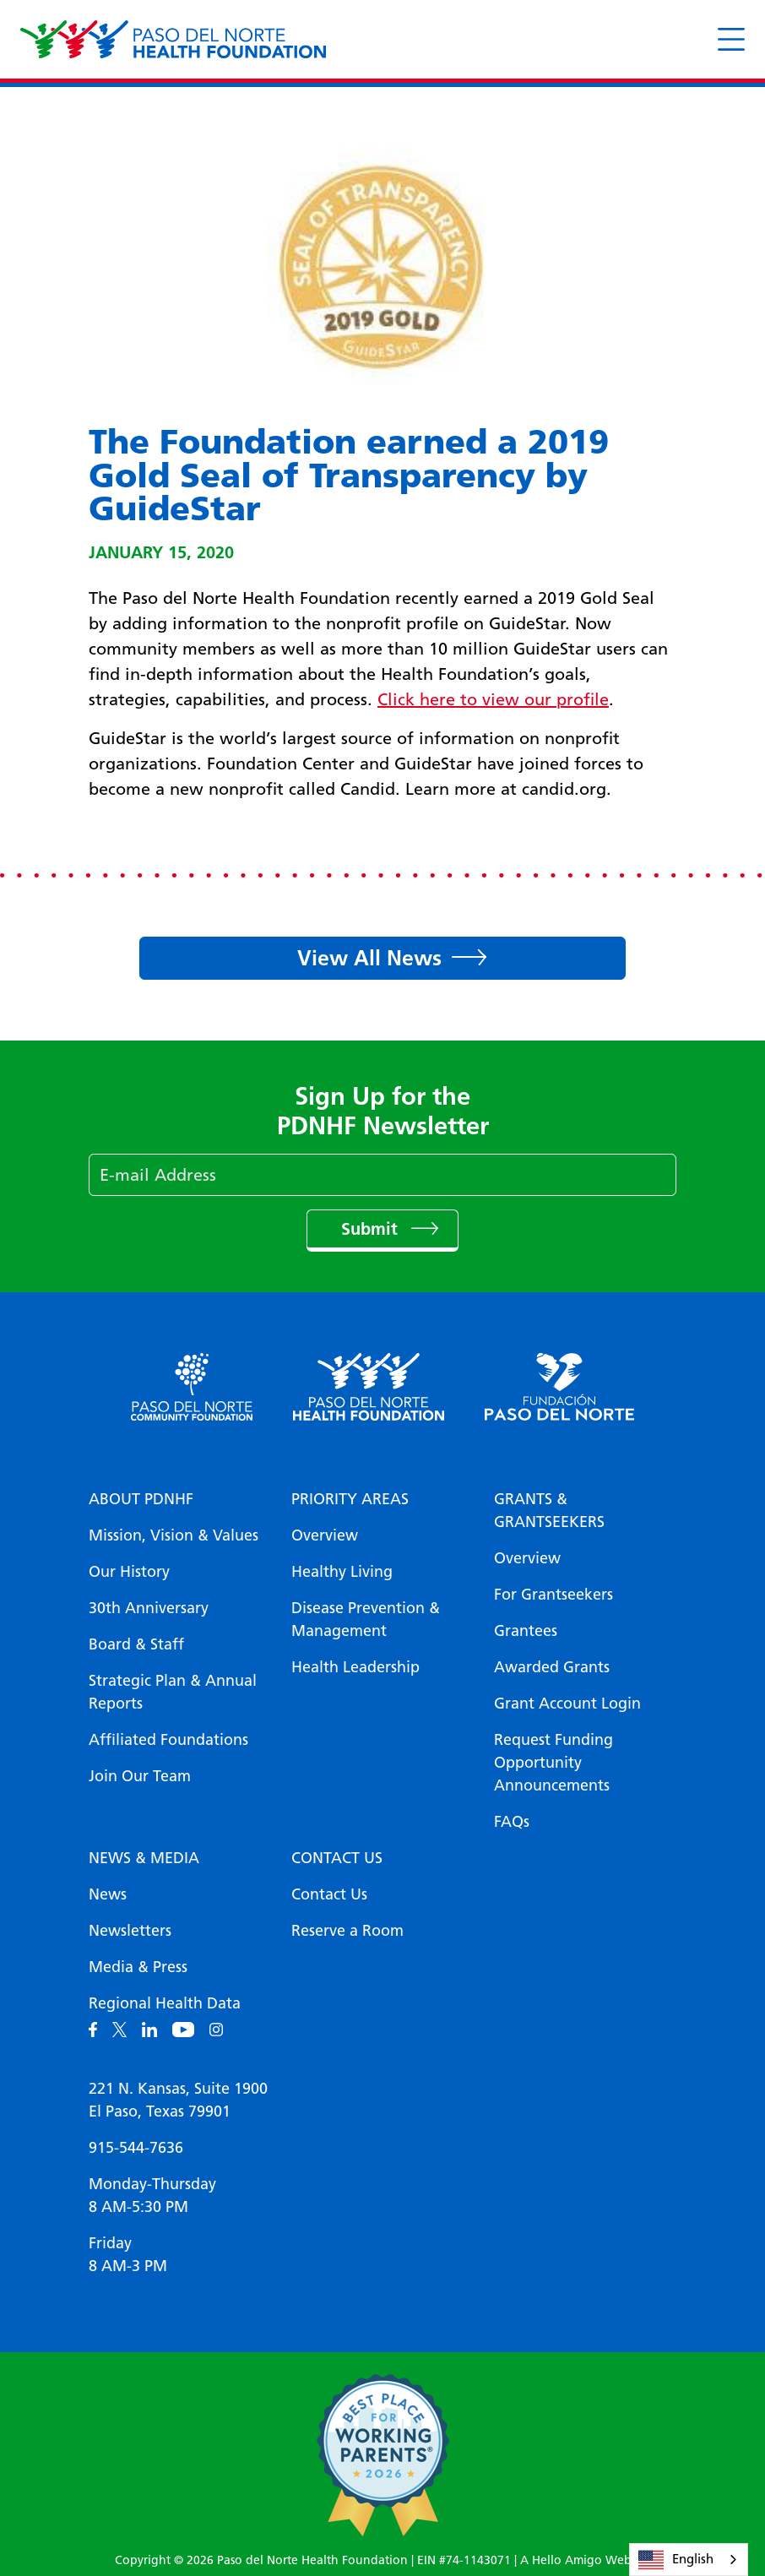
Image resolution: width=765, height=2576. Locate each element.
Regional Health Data (165, 2003)
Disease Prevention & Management (365, 1619)
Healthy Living (342, 1571)
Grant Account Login (567, 1703)
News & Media (144, 1858)
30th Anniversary (149, 1608)
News (108, 1894)
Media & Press (138, 1967)
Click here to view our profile (493, 699)
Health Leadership (355, 1667)
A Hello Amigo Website (585, 2560)
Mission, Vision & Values (173, 1535)
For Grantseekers (553, 1594)
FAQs (511, 1821)
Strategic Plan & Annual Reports (173, 1692)
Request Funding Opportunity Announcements (553, 1763)
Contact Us (336, 1858)
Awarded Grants (552, 1667)
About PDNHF (141, 1499)
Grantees (525, 1631)
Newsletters (130, 1930)
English (675, 2560)
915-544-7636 (136, 2148)
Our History (129, 1571)
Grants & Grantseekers (549, 1510)
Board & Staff (136, 1644)
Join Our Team (140, 1776)
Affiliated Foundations (168, 1740)
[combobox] (688, 2559)
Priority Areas (350, 1499)
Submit (372, 1229)
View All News (369, 957)
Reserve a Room (347, 1930)
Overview (324, 1535)
